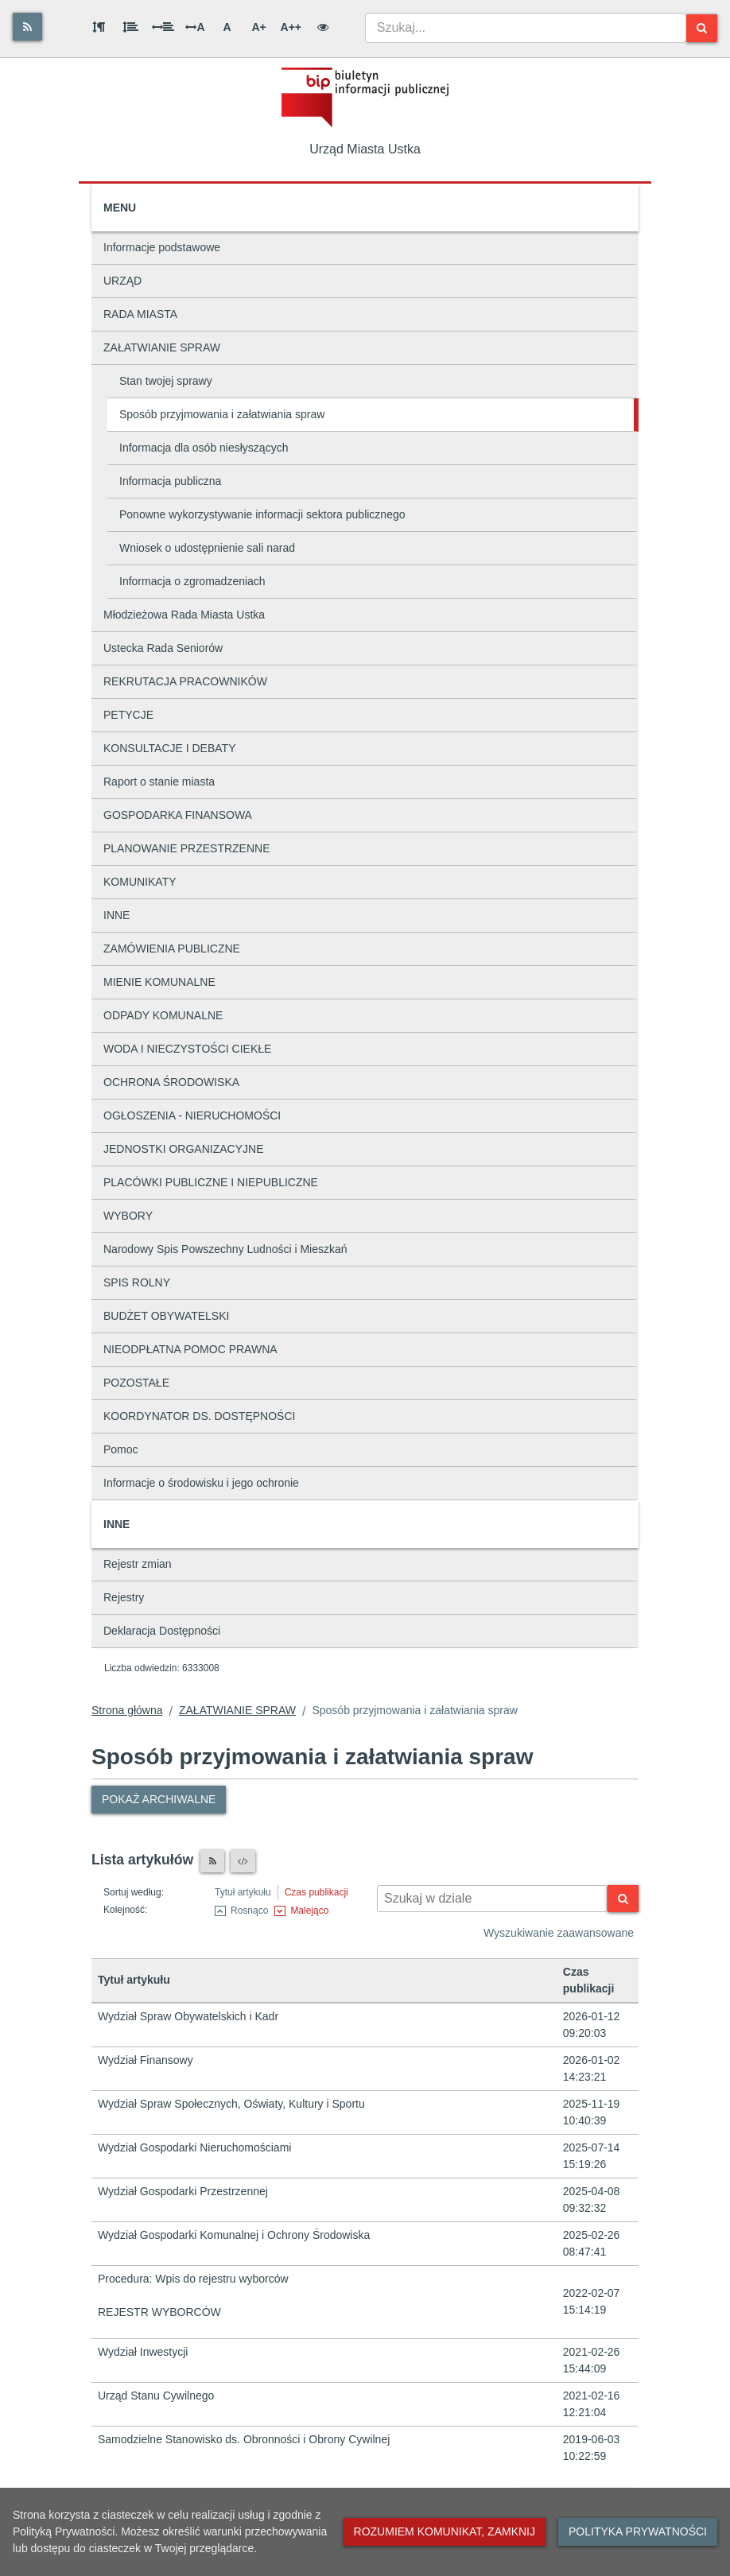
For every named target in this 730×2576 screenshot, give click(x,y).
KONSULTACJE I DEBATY (169, 748)
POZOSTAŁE (136, 1382)
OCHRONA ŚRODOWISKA (171, 1082)
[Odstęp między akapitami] (99, 27)
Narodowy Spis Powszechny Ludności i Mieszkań (225, 1249)
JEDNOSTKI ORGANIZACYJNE (183, 1149)
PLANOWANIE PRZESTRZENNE (186, 848)
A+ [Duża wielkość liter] (258, 27)
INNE (116, 915)
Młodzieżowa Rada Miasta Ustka (184, 614)
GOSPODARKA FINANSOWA (177, 815)
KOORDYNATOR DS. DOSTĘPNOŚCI (199, 1416)
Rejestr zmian (137, 1564)
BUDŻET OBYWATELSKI (166, 1315)
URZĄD (122, 280)
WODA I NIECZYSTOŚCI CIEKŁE (187, 1048)
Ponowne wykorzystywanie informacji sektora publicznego (262, 514)
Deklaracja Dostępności (161, 1630)
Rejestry (123, 1597)
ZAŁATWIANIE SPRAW (161, 347)
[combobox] (525, 28)
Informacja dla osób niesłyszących (203, 447)
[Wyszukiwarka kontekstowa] (492, 1898)
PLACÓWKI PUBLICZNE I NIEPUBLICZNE (210, 1182)
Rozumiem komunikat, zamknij (444, 2531)
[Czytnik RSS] (212, 1861)
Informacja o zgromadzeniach (192, 581)
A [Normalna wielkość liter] (227, 27)
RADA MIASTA (140, 314)
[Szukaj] (701, 28)
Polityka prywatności (638, 2531)
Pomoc (120, 1449)
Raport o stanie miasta (159, 781)
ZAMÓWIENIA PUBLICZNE (171, 948)
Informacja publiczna (170, 481)
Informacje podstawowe (161, 247)
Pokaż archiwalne (159, 1799)
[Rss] (27, 27)
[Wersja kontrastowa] (323, 27)
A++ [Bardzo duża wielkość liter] (291, 27)
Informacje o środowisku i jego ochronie (201, 1482)
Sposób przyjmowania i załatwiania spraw (221, 414)
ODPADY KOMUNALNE (163, 1015)
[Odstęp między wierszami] (130, 27)
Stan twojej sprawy (165, 380)
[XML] (243, 1861)
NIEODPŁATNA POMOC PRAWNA (190, 1349)
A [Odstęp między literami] (194, 27)
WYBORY (128, 1215)
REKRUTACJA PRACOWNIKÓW (185, 681)
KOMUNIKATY (140, 881)
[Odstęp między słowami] (163, 27)
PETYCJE (128, 714)
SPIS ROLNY (136, 1282)
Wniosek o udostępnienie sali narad (207, 547)
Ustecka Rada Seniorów (163, 648)
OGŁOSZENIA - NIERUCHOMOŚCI (192, 1115)
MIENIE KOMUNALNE (159, 982)
